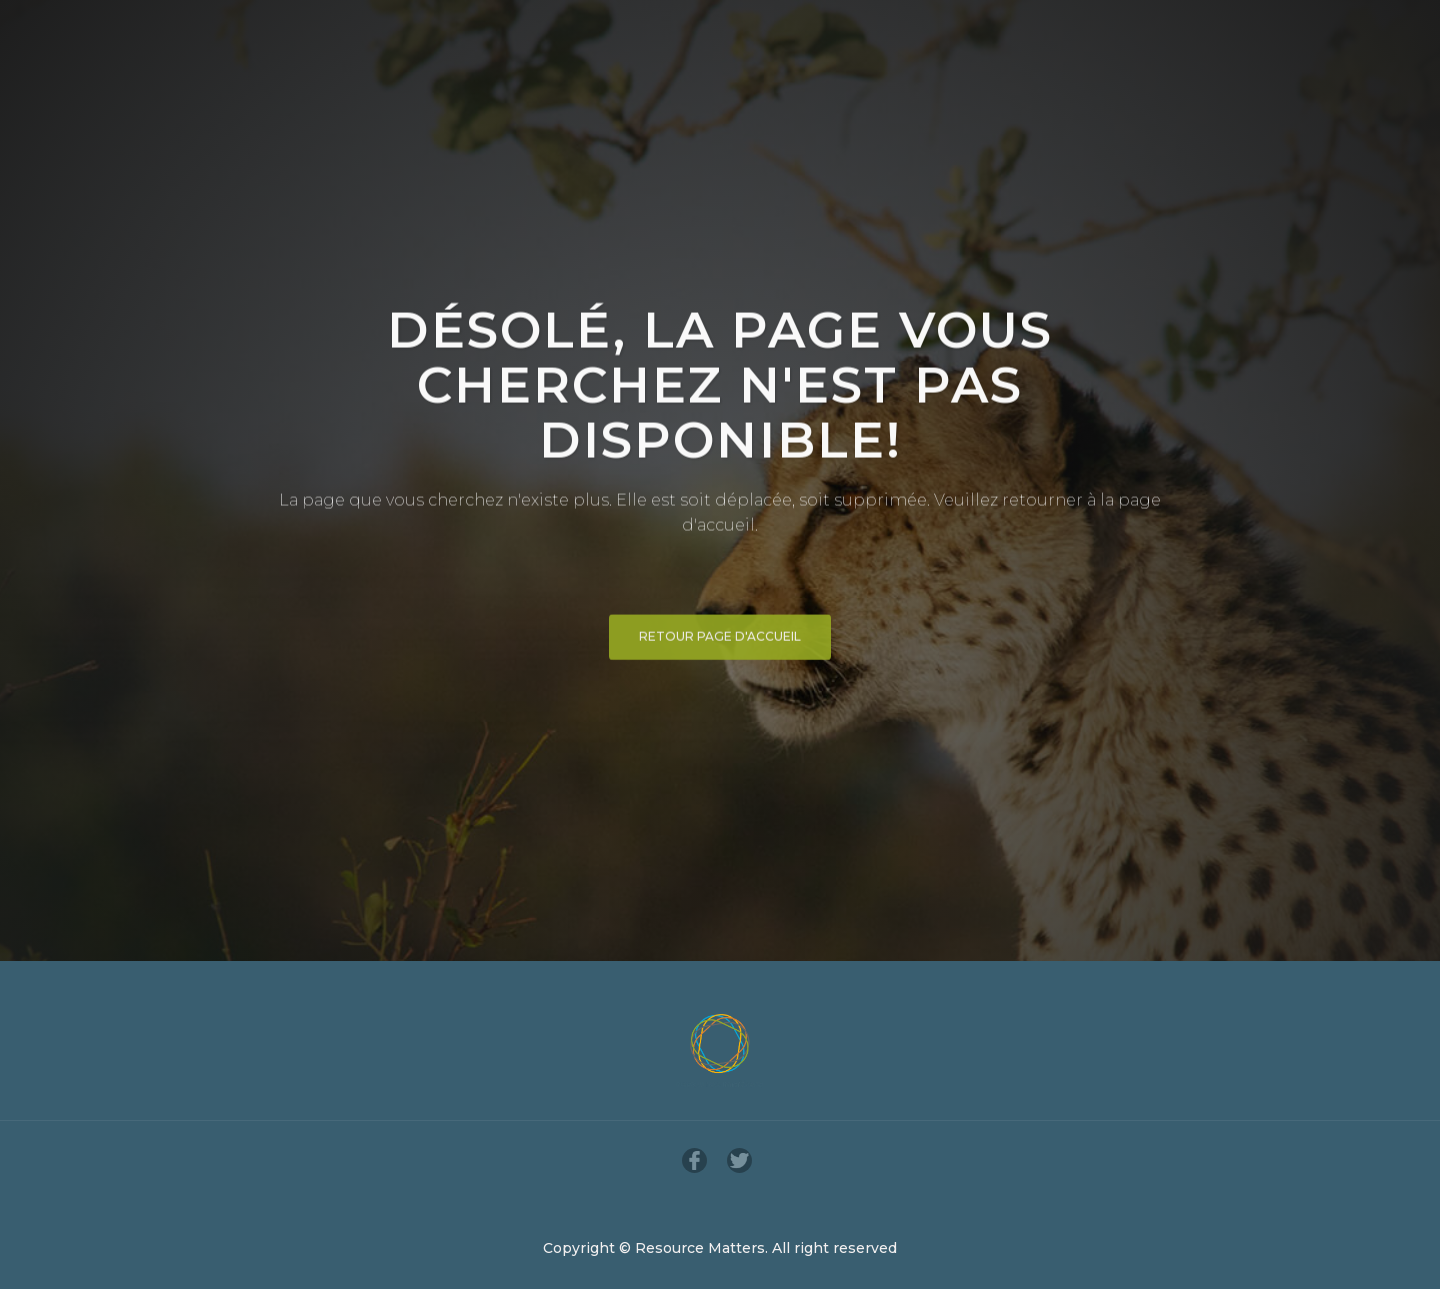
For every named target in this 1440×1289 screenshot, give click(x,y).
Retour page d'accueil (720, 640)
